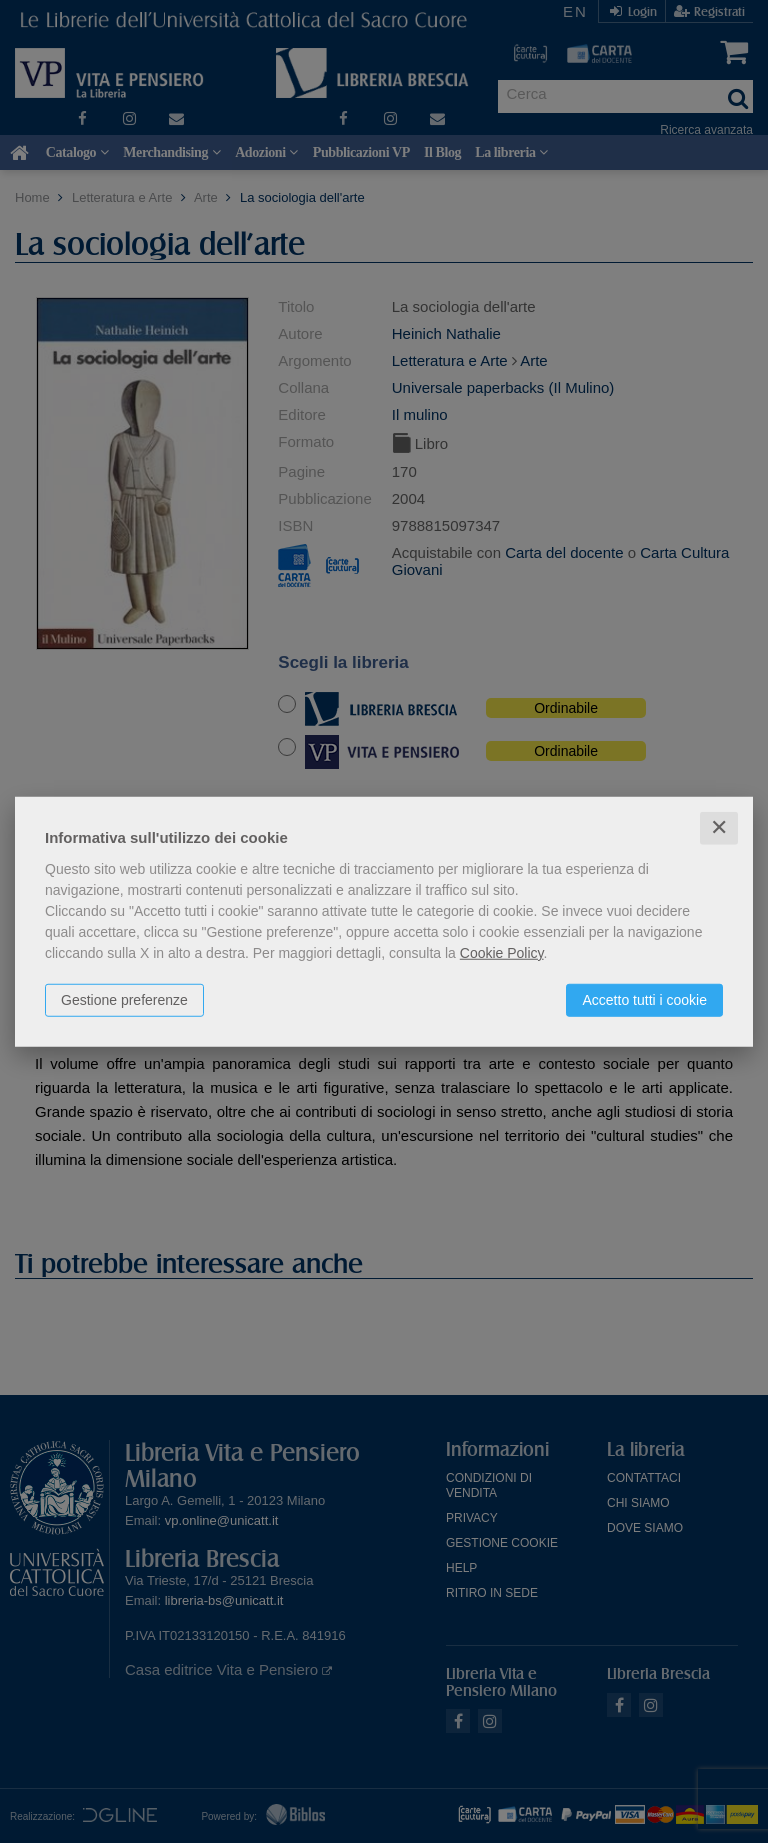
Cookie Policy (502, 953)
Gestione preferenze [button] (124, 1000)
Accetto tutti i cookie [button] (644, 1000)
